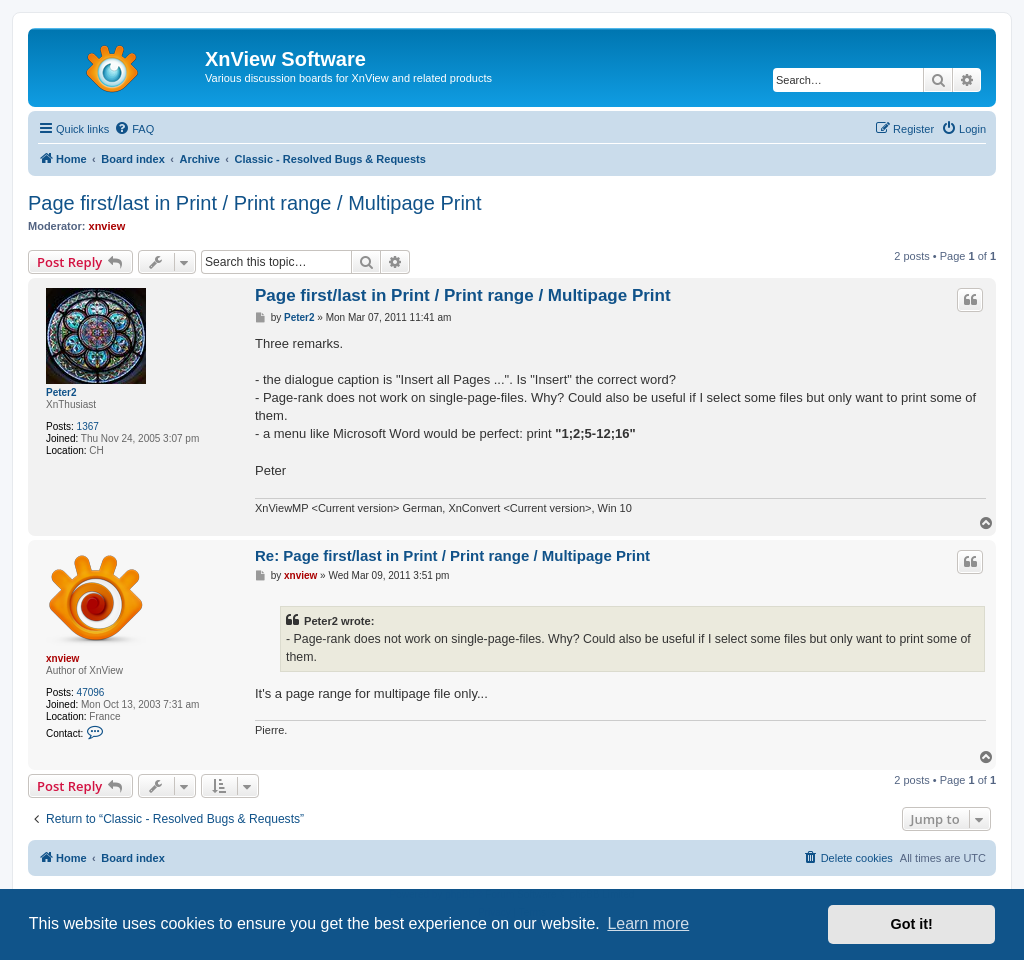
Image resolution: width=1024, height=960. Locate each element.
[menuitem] (134, 129)
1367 (88, 426)
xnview (107, 226)
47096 (91, 692)
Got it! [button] (912, 924)
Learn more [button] (648, 923)
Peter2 (61, 392)
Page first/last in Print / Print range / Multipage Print (255, 203)
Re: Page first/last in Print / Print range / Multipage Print (452, 555)
